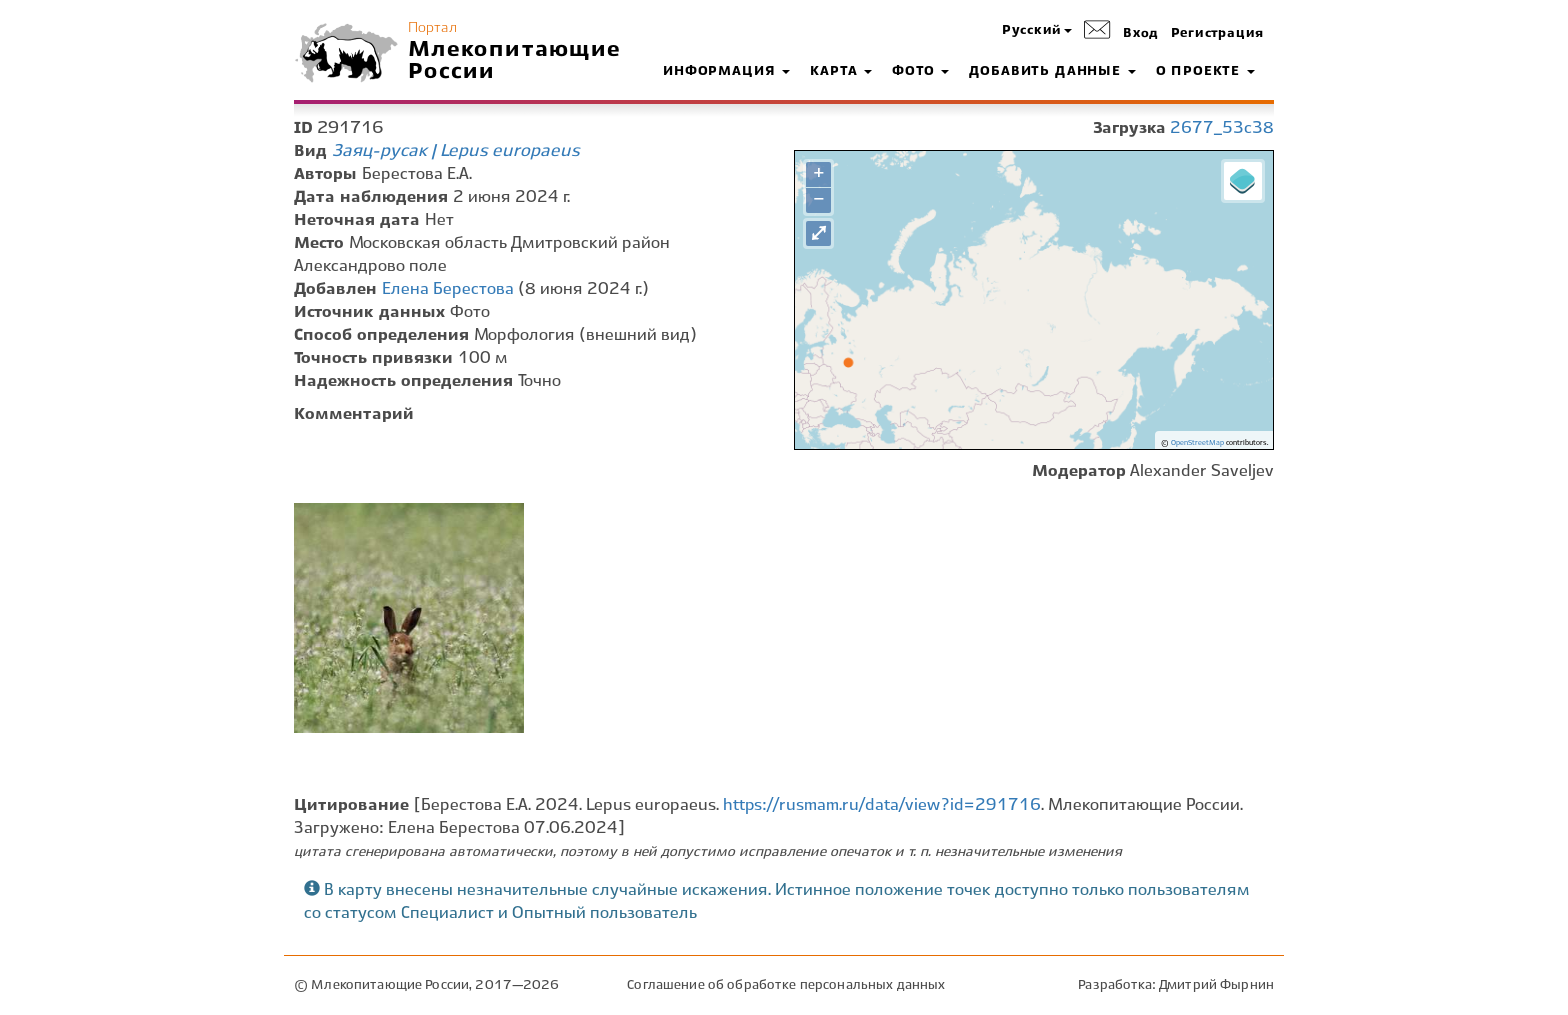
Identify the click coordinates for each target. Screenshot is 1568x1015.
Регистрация (1217, 34)
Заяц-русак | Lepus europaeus (456, 151)
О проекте (1205, 72)
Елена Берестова (448, 289)
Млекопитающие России (515, 61)
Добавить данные (1052, 72)
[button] (1037, 31)
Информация (726, 72)
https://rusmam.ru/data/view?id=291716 (882, 805)
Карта (841, 72)
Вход (1141, 34)
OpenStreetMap (1197, 443)
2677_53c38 (1222, 128)
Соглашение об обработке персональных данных (786, 985)
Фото (920, 72)
